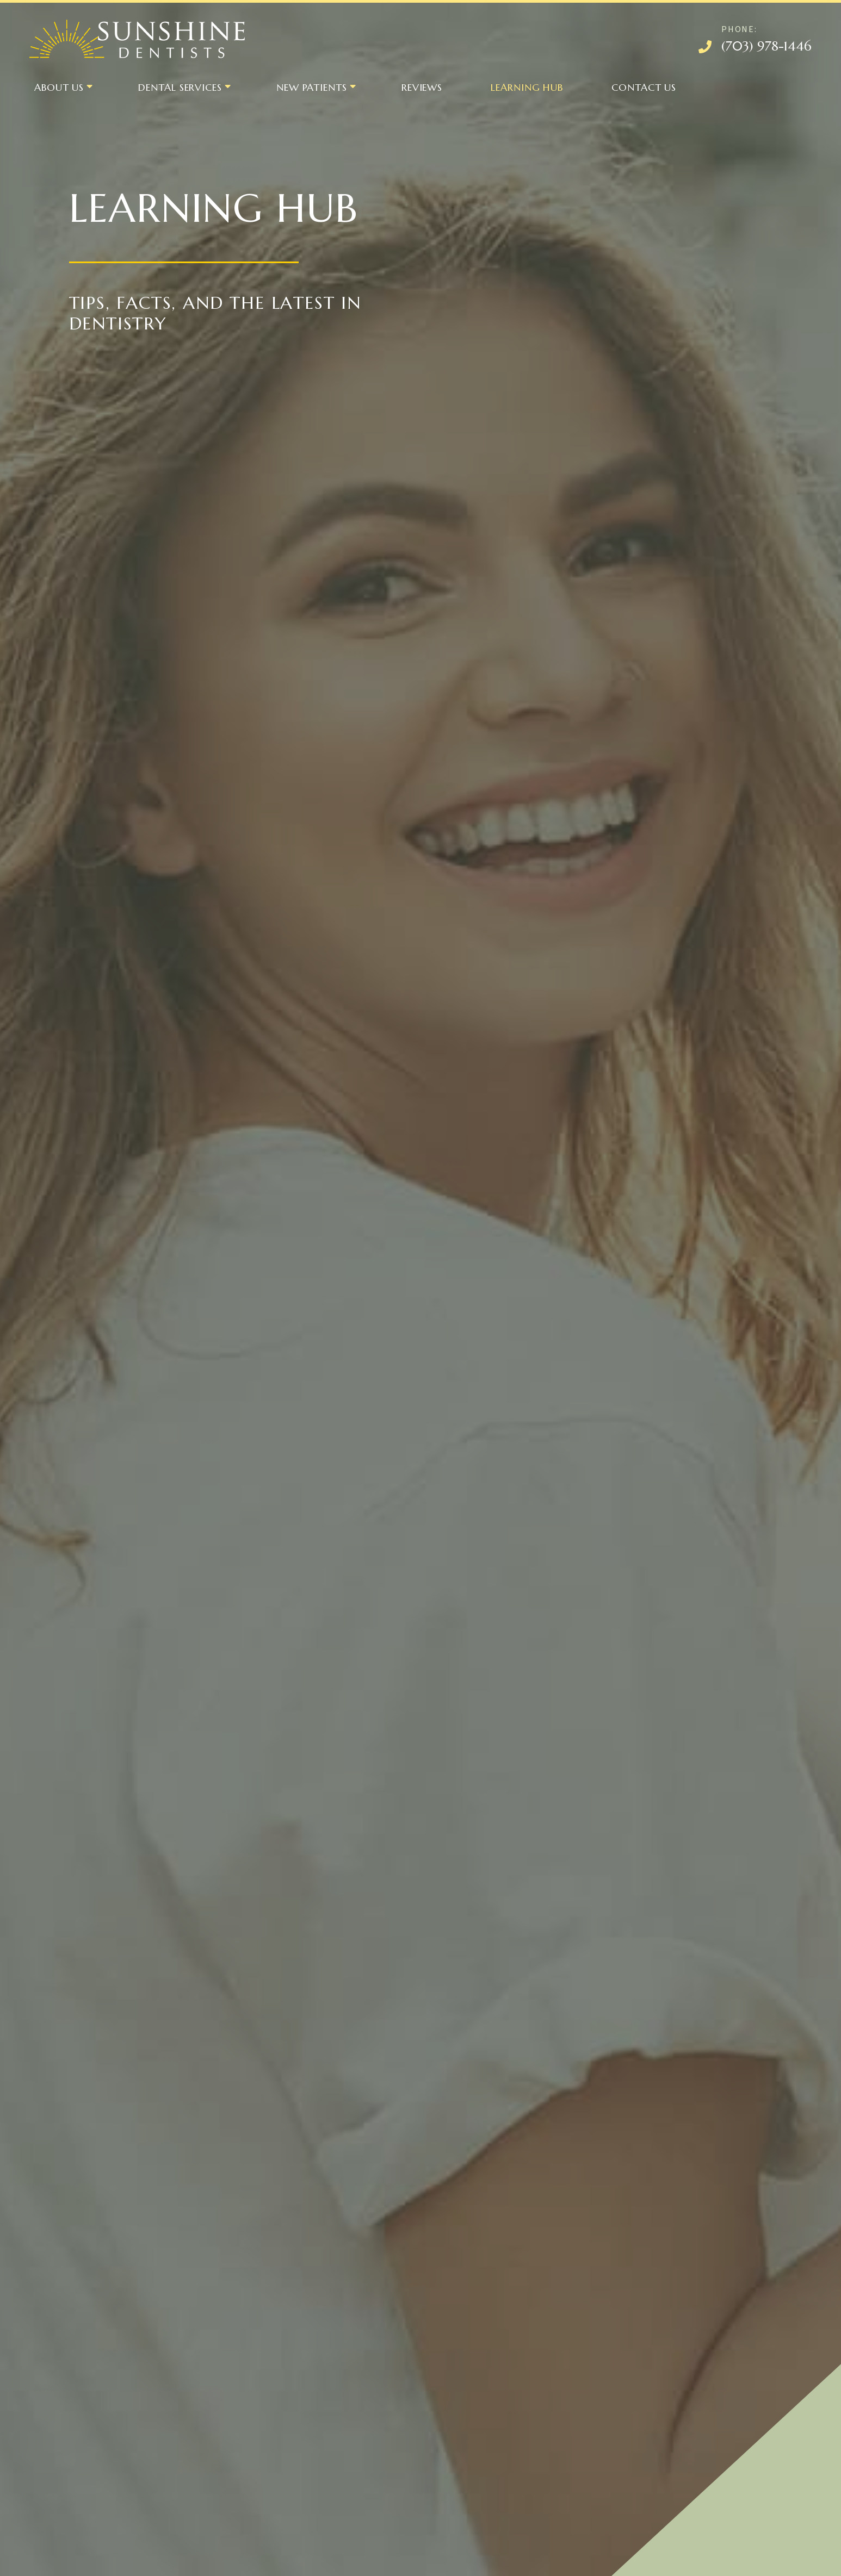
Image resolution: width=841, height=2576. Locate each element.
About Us (59, 87)
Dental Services (180, 87)
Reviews (421, 87)
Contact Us (643, 87)
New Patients (311, 87)
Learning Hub (527, 87)
